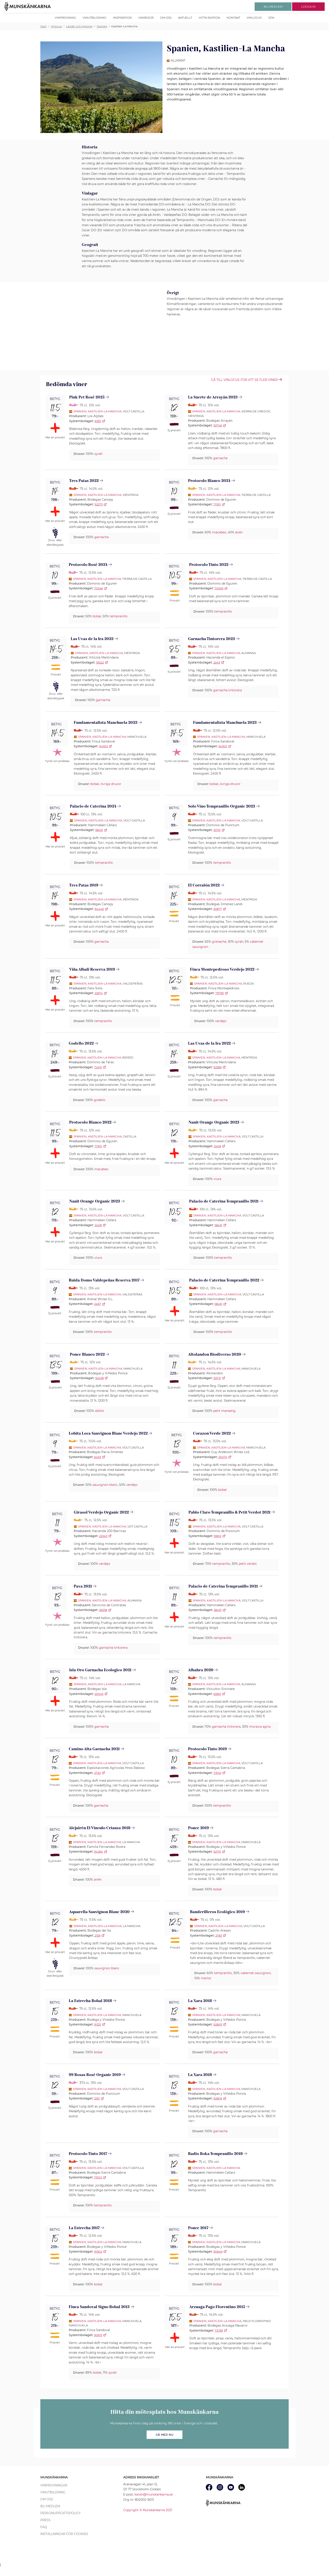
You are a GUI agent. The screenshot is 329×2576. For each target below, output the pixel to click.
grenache (219, 942)
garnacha (220, 458)
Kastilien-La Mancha (104, 411)
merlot (206, 1978)
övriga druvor (110, 784)
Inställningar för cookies (64, 2534)
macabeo (219, 532)
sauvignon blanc (105, 1485)
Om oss (166, 17)
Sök (271, 17)
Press (45, 2520)
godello (99, 1100)
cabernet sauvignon (256, 1973)
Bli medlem (50, 2506)
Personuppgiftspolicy (60, 2513)
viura (217, 1179)
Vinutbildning (94, 17)
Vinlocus (254, 17)
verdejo (220, 1021)
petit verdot (248, 1564)
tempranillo (119, 616)
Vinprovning (65, 17)
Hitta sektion (209, 17)
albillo (99, 1411)
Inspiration (122, 17)
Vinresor (146, 17)
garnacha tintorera (227, 690)
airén (239, 532)
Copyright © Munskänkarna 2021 (147, 2510)
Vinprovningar (53, 2485)
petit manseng (224, 1411)
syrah (98, 454)
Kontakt (233, 17)
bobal (97, 616)
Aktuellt (185, 17)
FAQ (43, 2527)
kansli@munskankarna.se (153, 2494)
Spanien (183, 49)
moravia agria (259, 1727)
